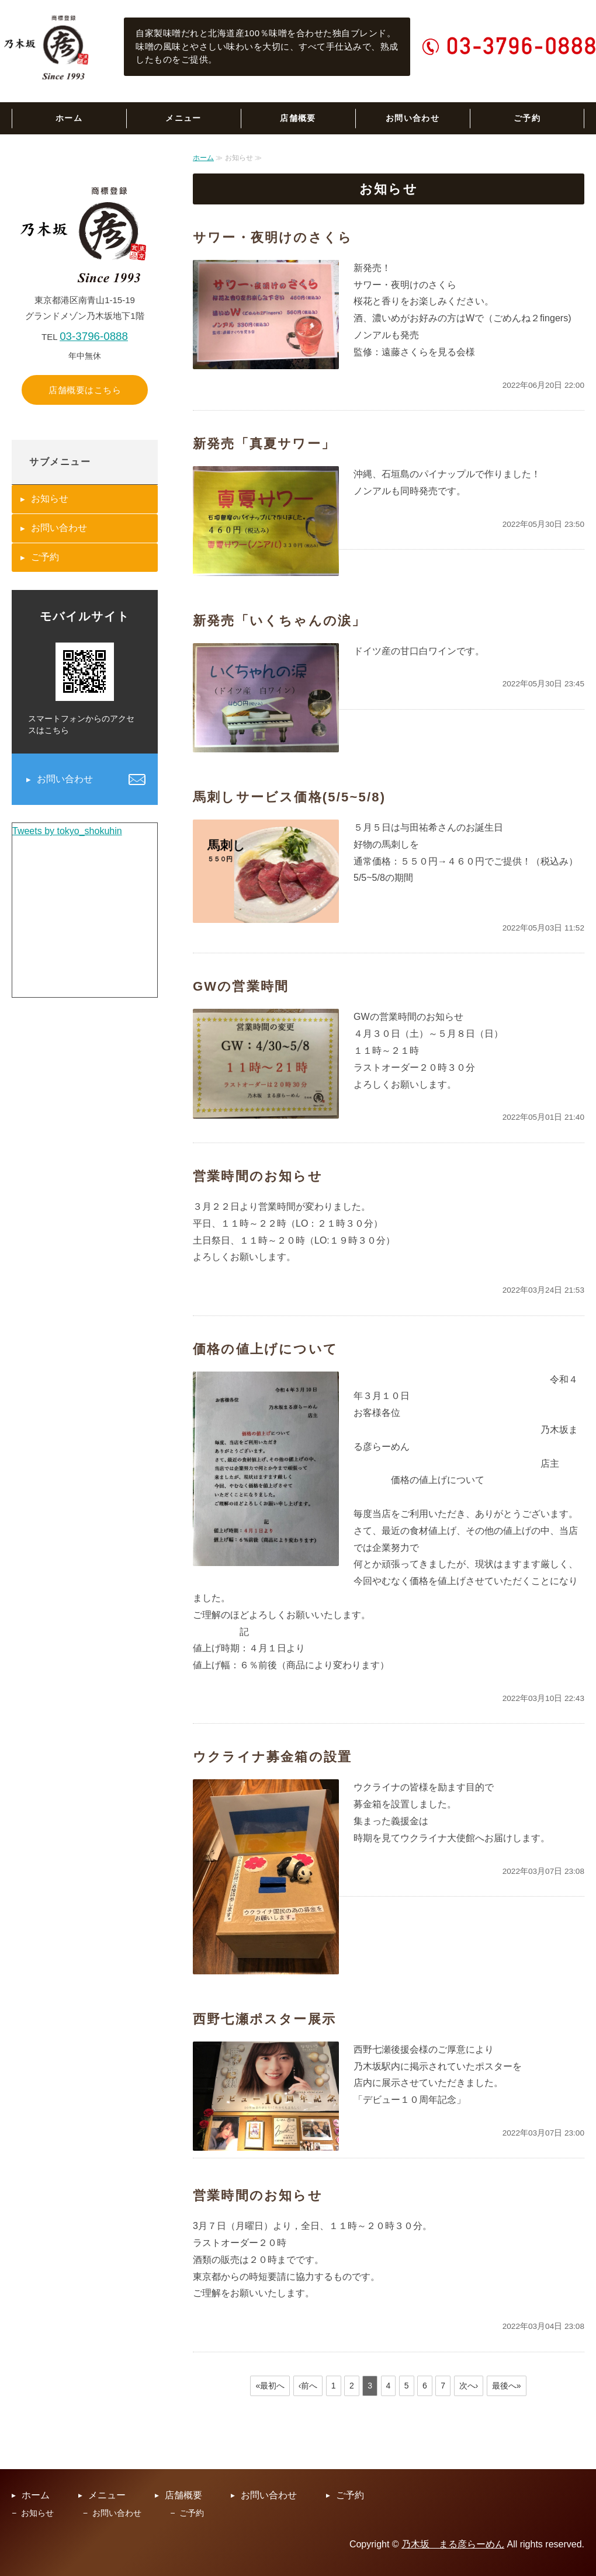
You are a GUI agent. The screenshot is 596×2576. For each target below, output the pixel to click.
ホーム (69, 118)
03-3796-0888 (94, 336)
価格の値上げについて (265, 1349)
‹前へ (308, 2385)
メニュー (183, 118)
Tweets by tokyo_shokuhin (67, 831)
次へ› (469, 2385)
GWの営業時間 (241, 986)
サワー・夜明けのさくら (272, 237)
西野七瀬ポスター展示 (264, 2019)
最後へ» (506, 2385)
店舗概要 (298, 118)
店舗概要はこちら (84, 390)
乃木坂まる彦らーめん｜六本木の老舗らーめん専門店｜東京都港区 (47, 47)
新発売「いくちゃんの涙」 (279, 620)
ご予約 (527, 118)
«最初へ (270, 2385)
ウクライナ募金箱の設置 (272, 1756)
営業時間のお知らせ (258, 1176)
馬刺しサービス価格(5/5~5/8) (289, 797)
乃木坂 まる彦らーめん (452, 2544)
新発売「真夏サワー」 (264, 443)
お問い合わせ (412, 118)
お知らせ (49, 499)
